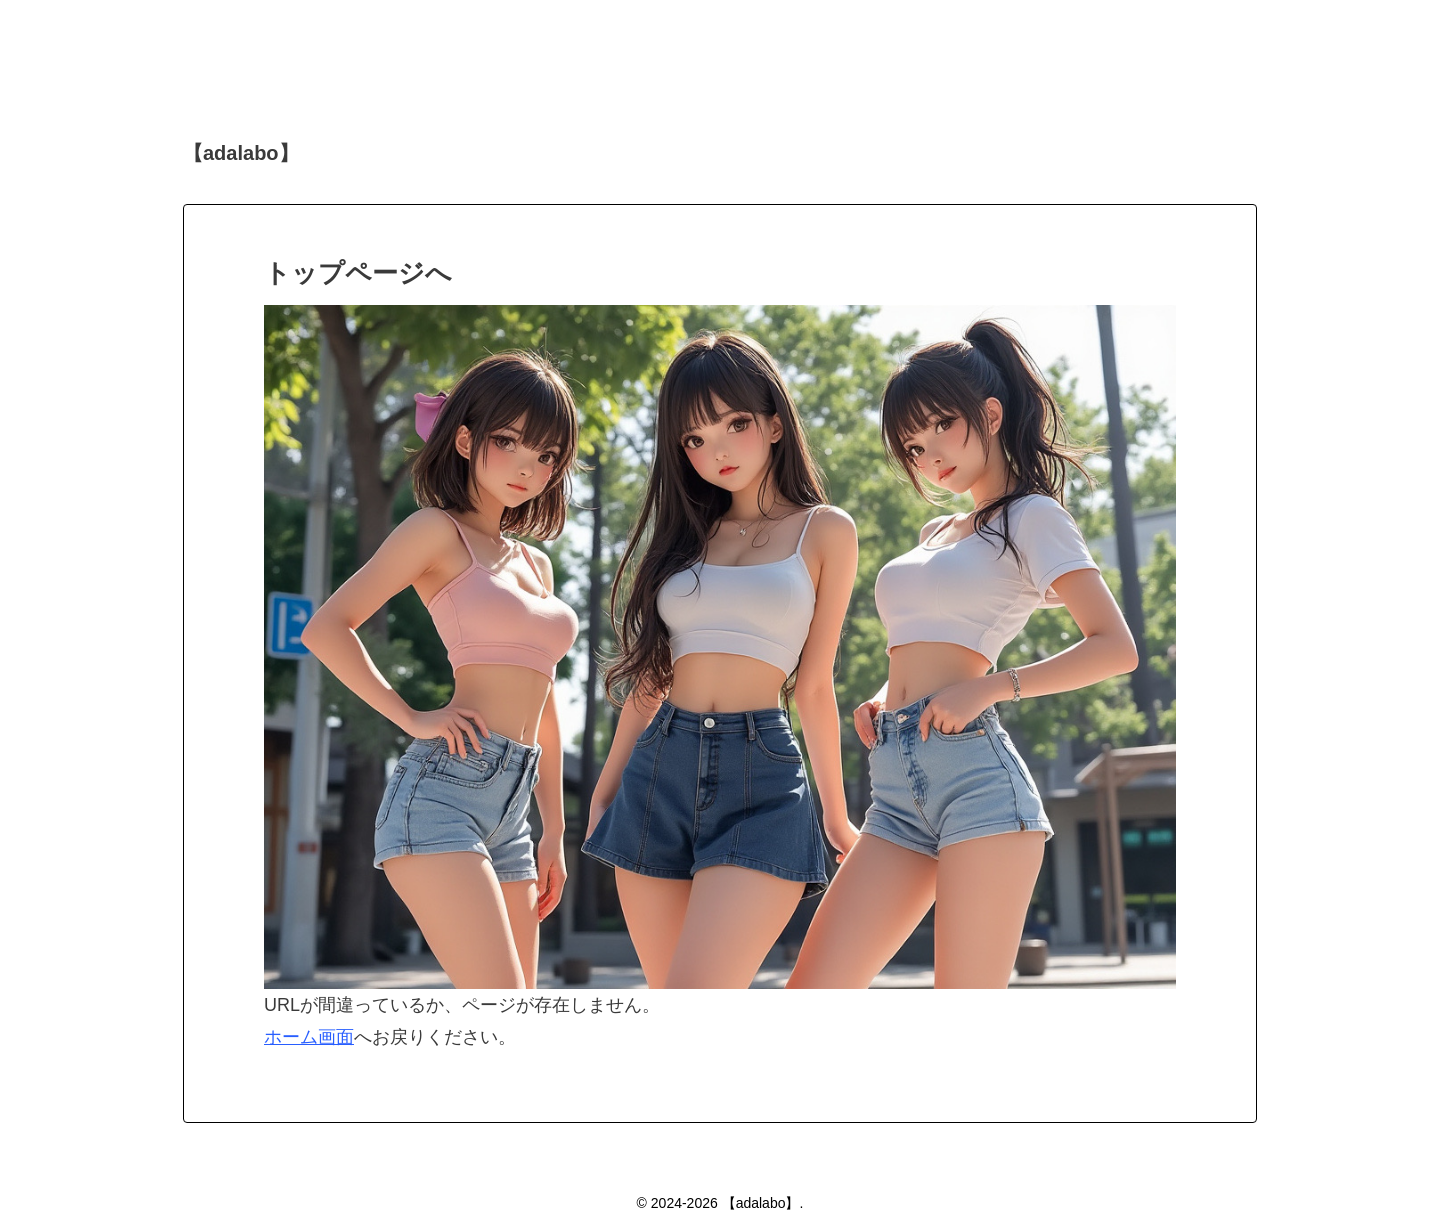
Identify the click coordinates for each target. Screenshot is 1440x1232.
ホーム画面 (309, 1037)
